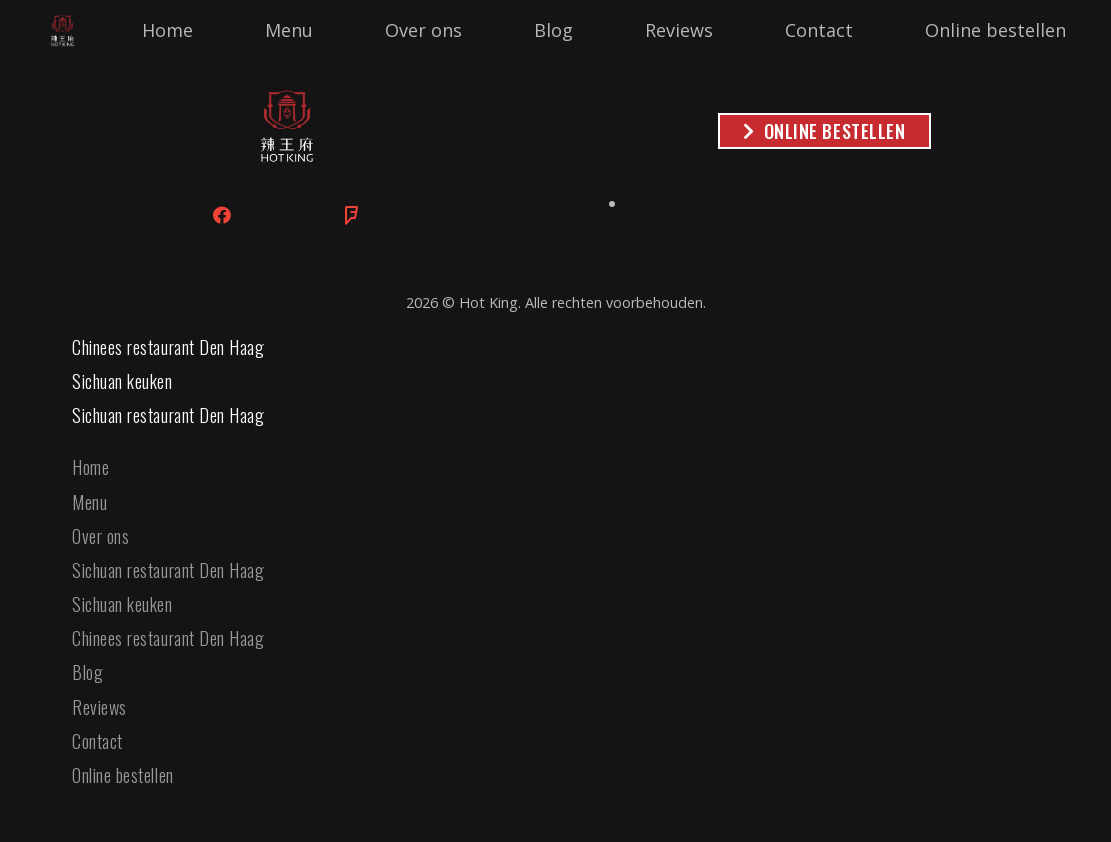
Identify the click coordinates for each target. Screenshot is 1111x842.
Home (90, 467)
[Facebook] (222, 215)
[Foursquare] (351, 215)
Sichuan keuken (122, 381)
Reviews (99, 707)
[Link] (62, 30)
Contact (97, 741)
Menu (89, 502)
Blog (87, 672)
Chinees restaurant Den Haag (168, 347)
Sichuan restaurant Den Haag (168, 415)
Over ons (100, 536)
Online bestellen (123, 775)
